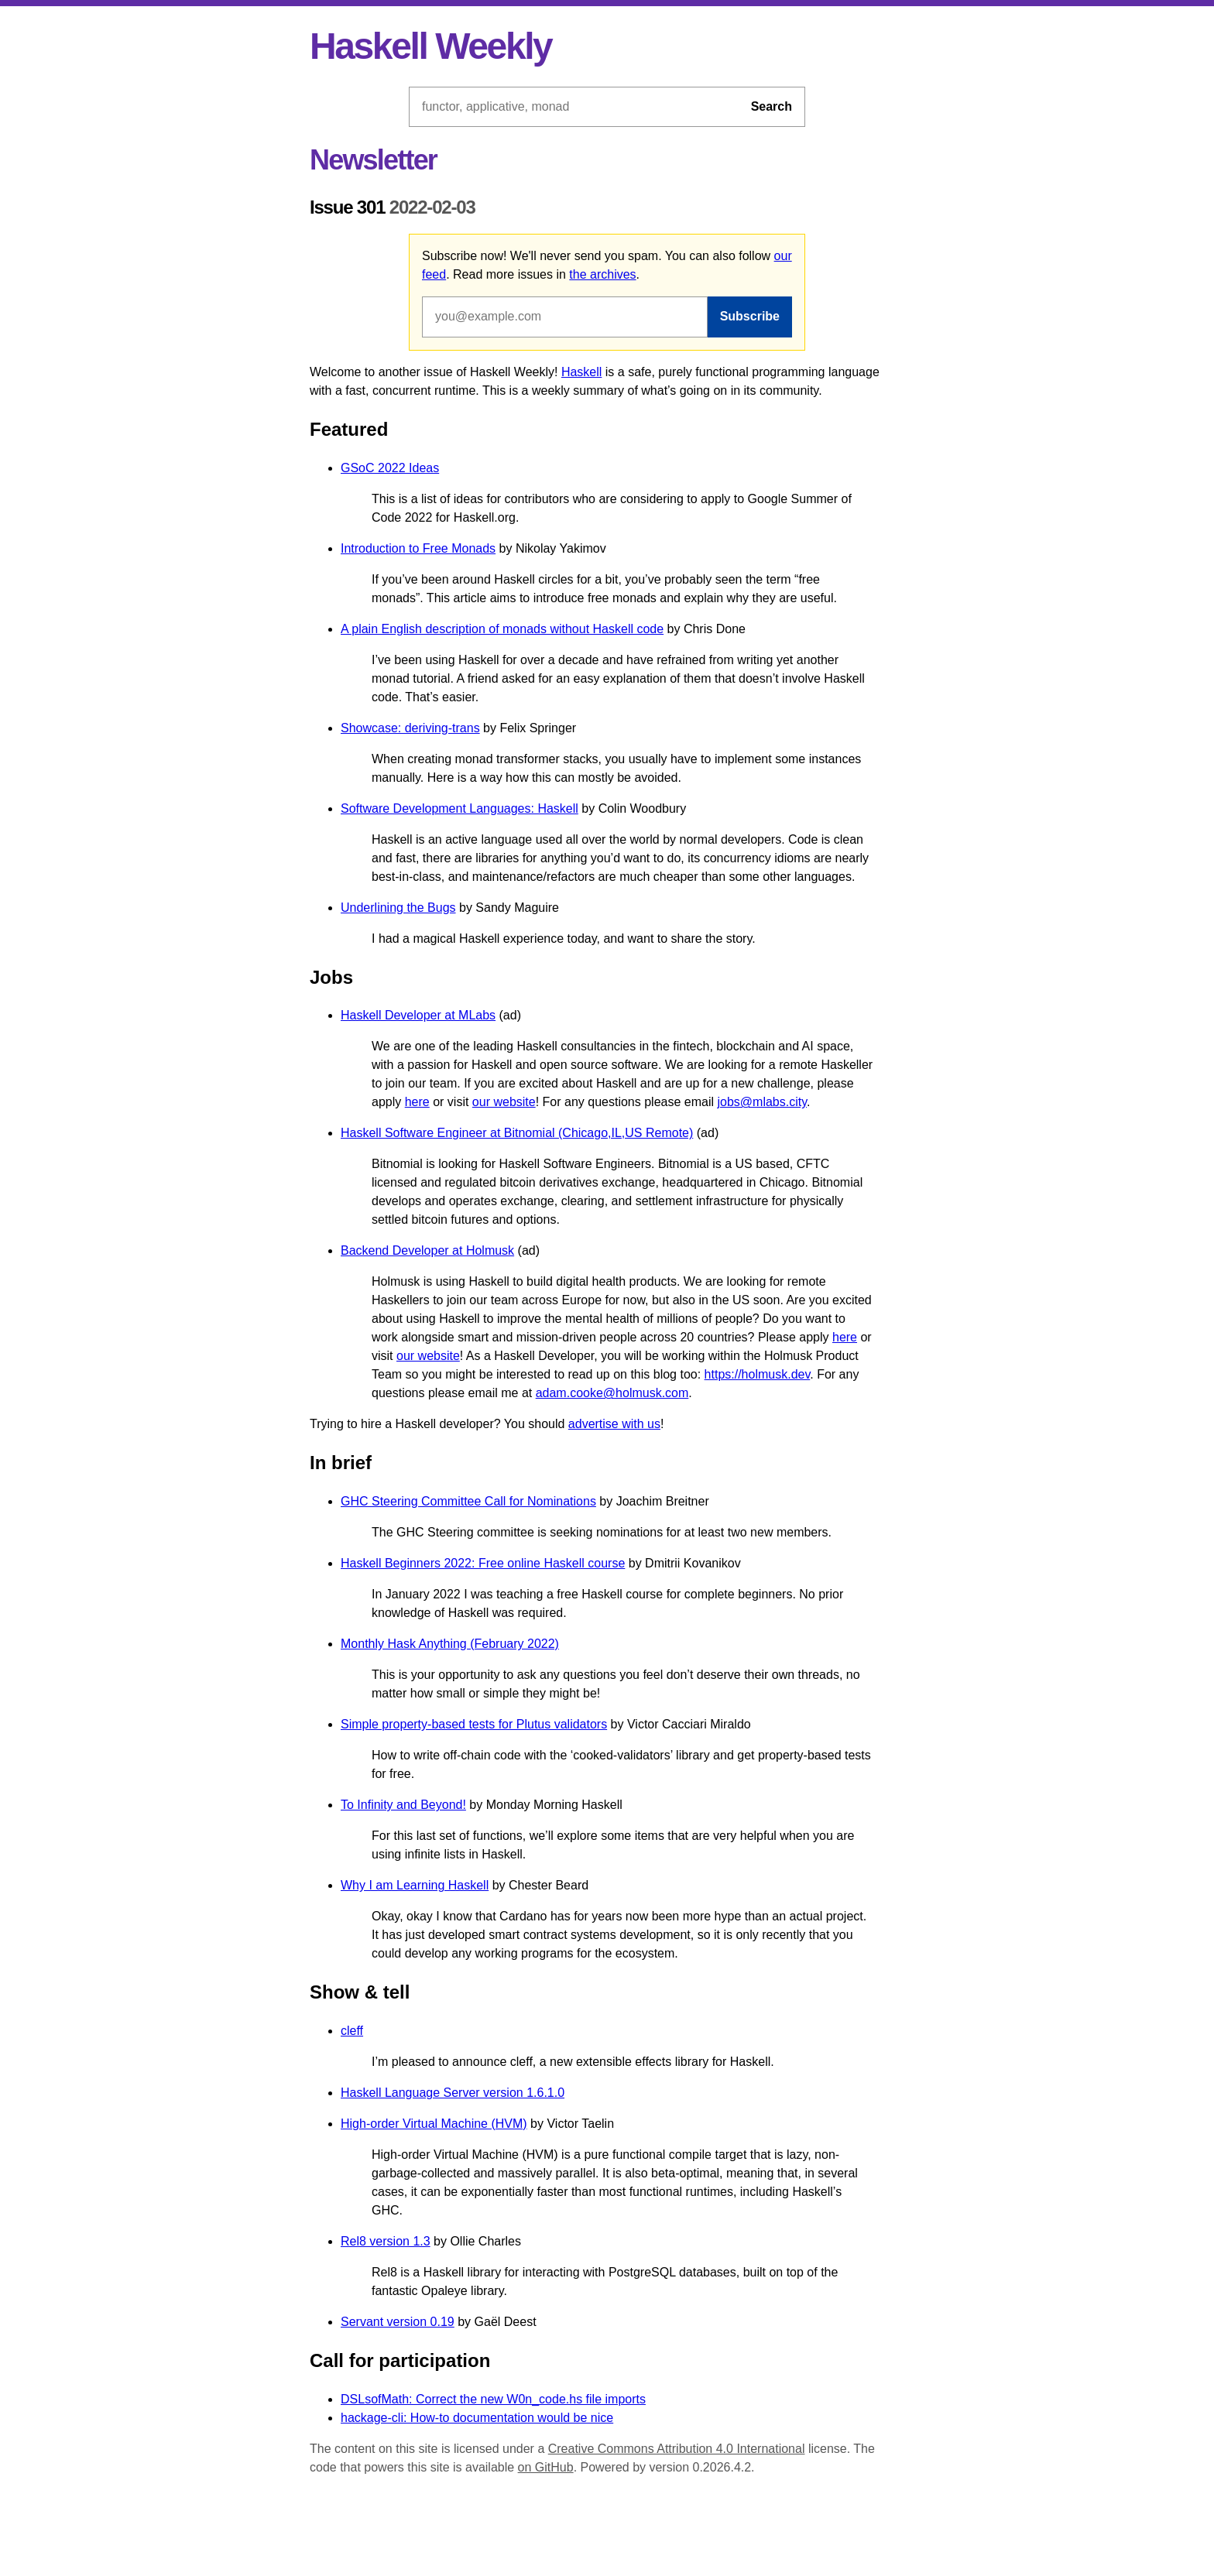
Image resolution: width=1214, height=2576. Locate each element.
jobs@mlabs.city (762, 1101)
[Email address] (565, 316)
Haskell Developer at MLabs (418, 1015)
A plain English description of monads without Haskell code (502, 628)
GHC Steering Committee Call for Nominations (468, 1501)
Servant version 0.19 (397, 2321)
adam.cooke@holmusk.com (612, 1392)
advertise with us (614, 1423)
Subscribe (750, 316)
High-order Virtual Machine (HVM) (434, 2123)
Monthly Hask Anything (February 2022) (450, 1643)
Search (771, 106)
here (417, 1101)
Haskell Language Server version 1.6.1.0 (452, 2092)
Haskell (581, 372)
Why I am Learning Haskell (415, 1885)
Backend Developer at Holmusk (427, 1250)
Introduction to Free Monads (418, 548)
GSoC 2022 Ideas (390, 467)
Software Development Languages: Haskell (459, 808)
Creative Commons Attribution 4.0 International (676, 2448)
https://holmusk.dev (758, 1374)
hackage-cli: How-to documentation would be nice (477, 2417)
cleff (352, 2030)
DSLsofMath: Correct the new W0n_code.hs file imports (493, 2399)
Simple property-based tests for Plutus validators (474, 1724)
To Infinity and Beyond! (403, 1804)
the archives (602, 274)
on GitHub (546, 2467)
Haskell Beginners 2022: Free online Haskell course (483, 1563)
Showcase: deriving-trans (410, 728)
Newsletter (373, 160)
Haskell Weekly (430, 46)
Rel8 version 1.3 (385, 2241)
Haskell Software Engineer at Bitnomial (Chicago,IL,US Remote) (517, 1132)
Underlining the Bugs (398, 907)
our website (504, 1101)
